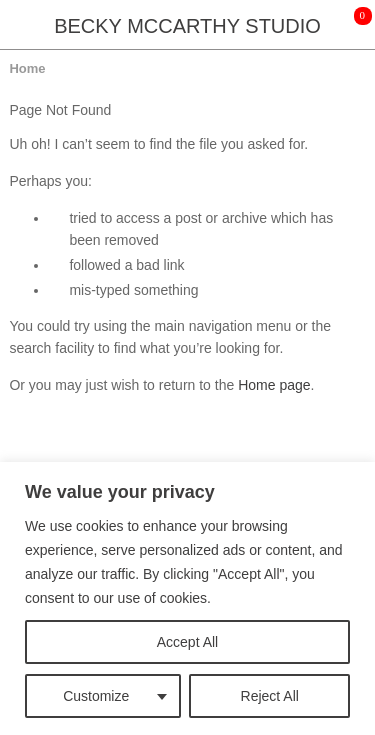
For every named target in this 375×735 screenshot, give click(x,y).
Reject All (270, 696)
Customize (96, 696)
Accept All (187, 642)
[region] (187, 598)
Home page (274, 385)
